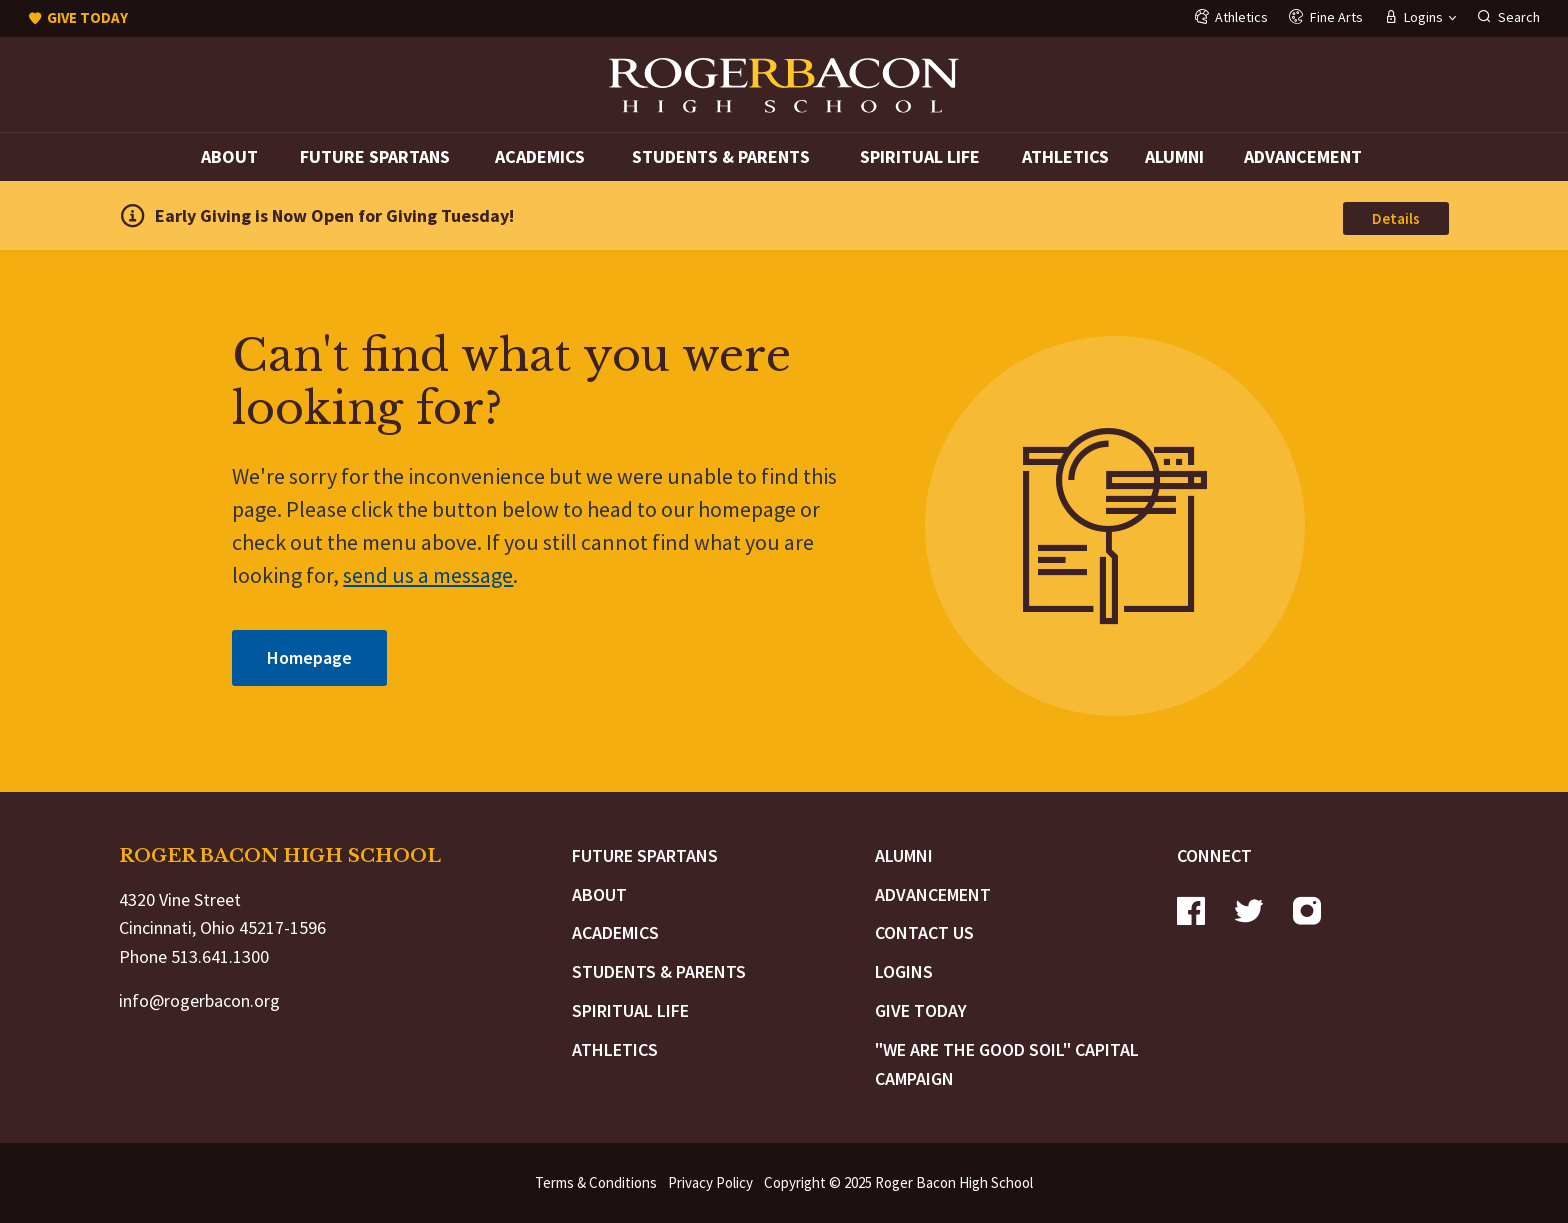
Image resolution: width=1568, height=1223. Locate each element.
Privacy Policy (710, 1182)
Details (1396, 218)
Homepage (309, 657)
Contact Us (924, 932)
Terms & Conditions (596, 1182)
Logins (904, 971)
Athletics (1065, 156)
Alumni (1174, 156)
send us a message (428, 575)
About (229, 156)
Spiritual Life (920, 156)
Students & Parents (721, 156)
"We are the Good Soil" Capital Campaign (1007, 1064)
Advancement (1303, 156)
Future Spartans (375, 156)
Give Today (921, 1010)
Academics (540, 156)
